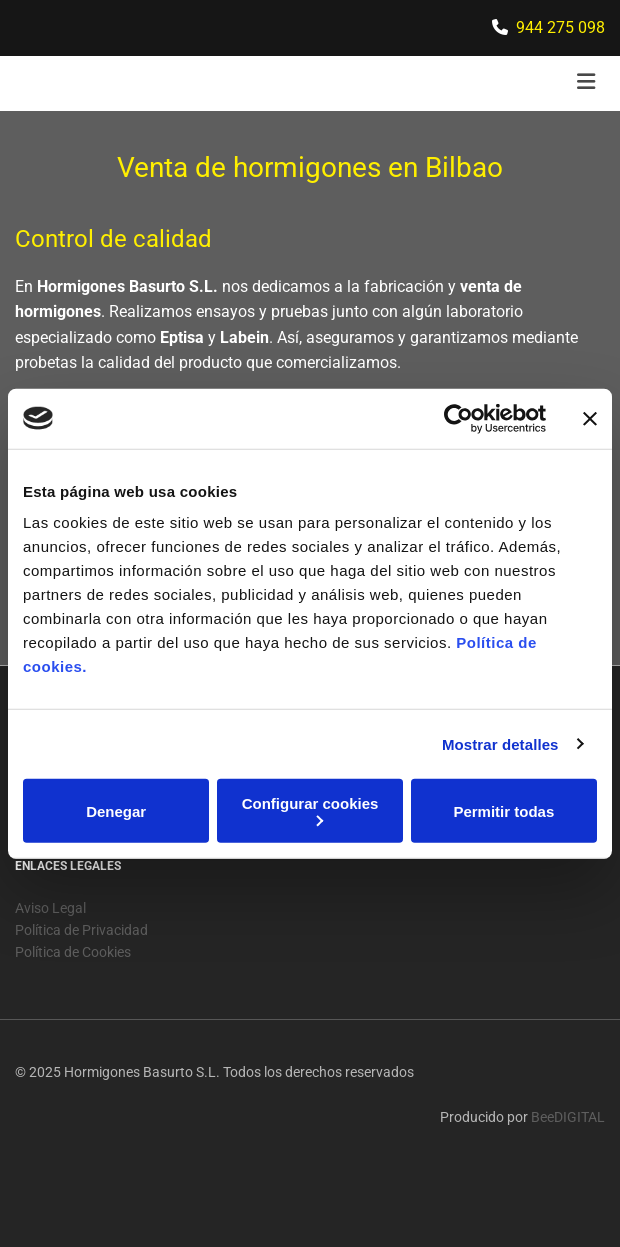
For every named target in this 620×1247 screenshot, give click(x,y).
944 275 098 (560, 27)
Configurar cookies (310, 810)
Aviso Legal (50, 946)
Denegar (116, 810)
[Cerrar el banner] (590, 418)
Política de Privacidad (81, 968)
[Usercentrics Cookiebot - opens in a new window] (458, 418)
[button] (506, 84)
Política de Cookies (73, 990)
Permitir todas (503, 810)
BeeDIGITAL (568, 1155)
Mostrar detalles (500, 743)
